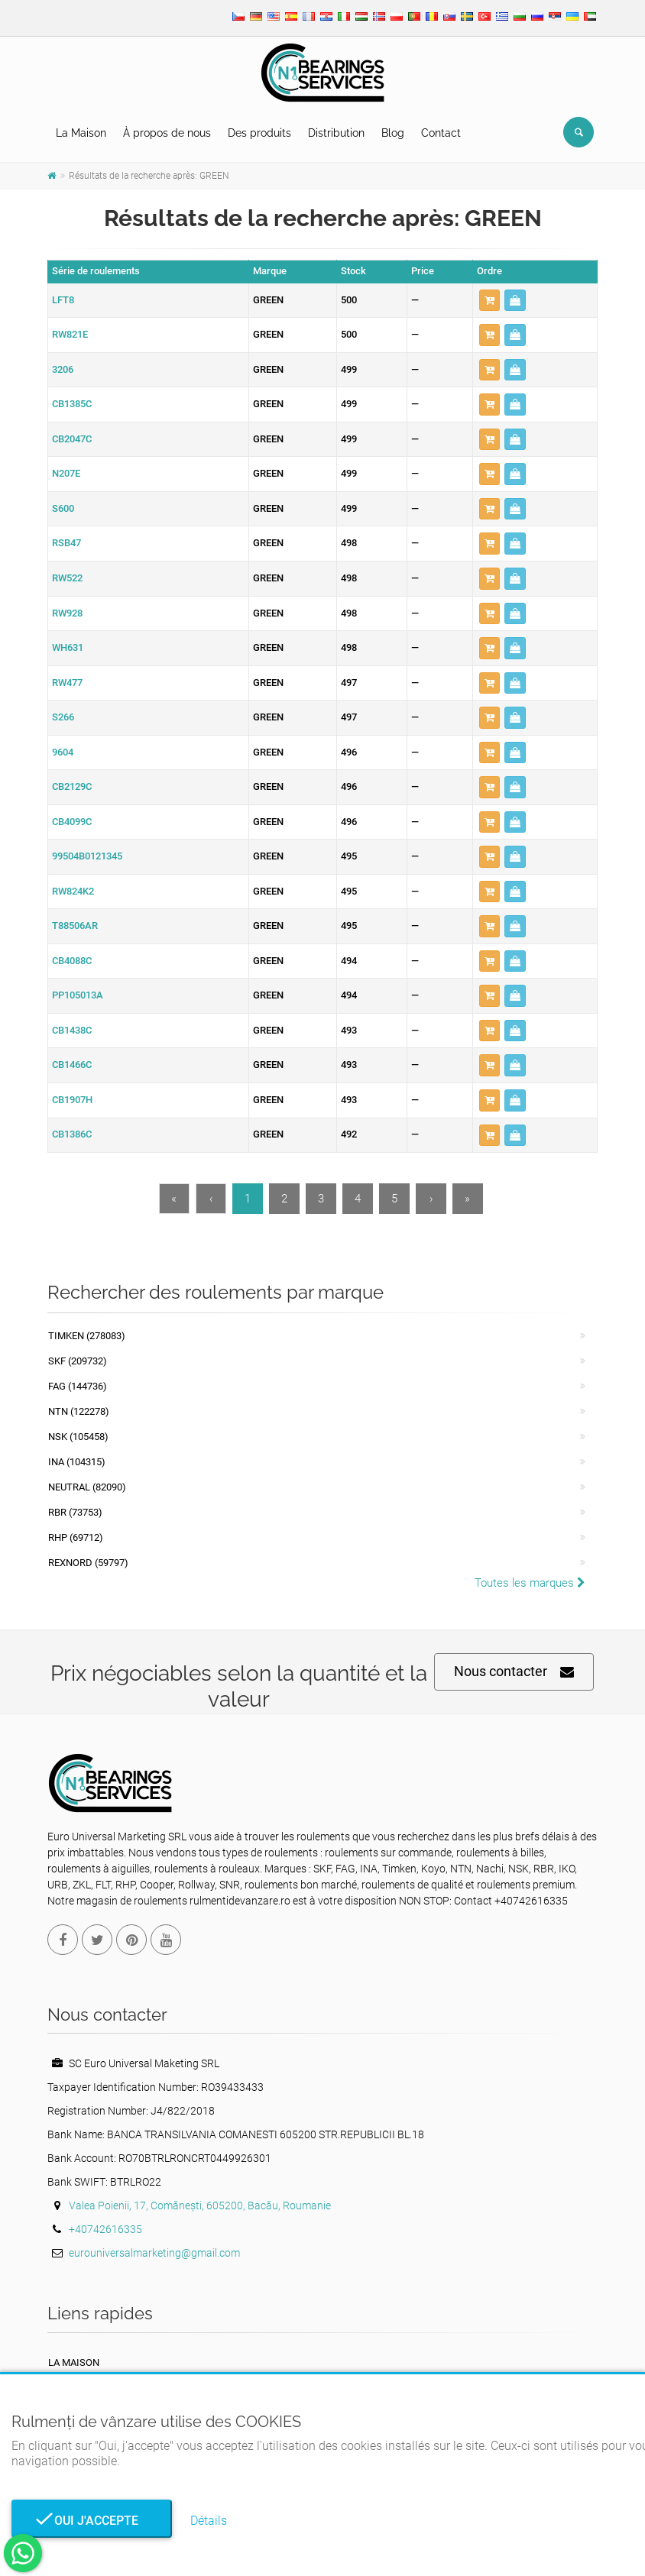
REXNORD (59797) (88, 1562)
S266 (63, 717)
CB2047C (72, 439)
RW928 (67, 613)
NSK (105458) (78, 1436)
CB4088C (72, 960)
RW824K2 (73, 891)
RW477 (67, 682)
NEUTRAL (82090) (87, 1487)
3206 (62, 369)
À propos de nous (167, 133)
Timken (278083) (86, 1335)
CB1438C (72, 1030)
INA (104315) (76, 1462)
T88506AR (75, 925)
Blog (392, 133)
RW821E (70, 334)
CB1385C (72, 403)
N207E (66, 473)
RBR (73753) (75, 1512)
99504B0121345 (87, 856)
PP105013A (77, 995)
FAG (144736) (77, 1386)
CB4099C (72, 821)
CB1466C (72, 1064)
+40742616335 (105, 2229)
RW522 (67, 578)
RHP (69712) (75, 1537)
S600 (63, 508)
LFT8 (63, 300)
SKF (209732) (77, 1361)
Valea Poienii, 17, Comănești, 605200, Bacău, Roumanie (200, 2205)
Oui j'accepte (91, 2520)
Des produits (259, 133)
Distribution (336, 133)
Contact (441, 133)
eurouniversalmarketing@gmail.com (154, 2253)
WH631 (67, 647)
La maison (73, 2362)
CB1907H (72, 1099)
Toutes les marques (530, 1583)
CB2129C (72, 786)
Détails (208, 2520)
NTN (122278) (78, 1411)
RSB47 (66, 543)
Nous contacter (514, 1672)
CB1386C (72, 1134)
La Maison (81, 133)
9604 (62, 752)
